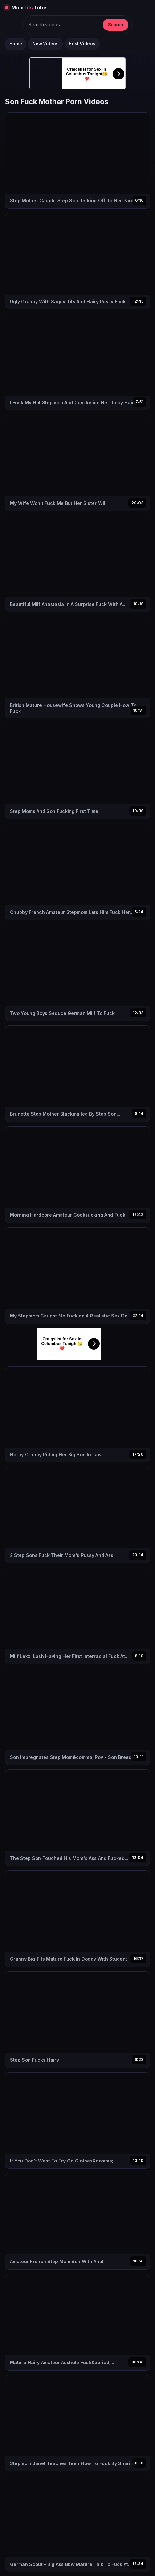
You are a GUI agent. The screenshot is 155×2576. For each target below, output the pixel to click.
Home (15, 43)
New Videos (45, 43)
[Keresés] (63, 24)
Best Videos (82, 43)
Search (115, 24)
